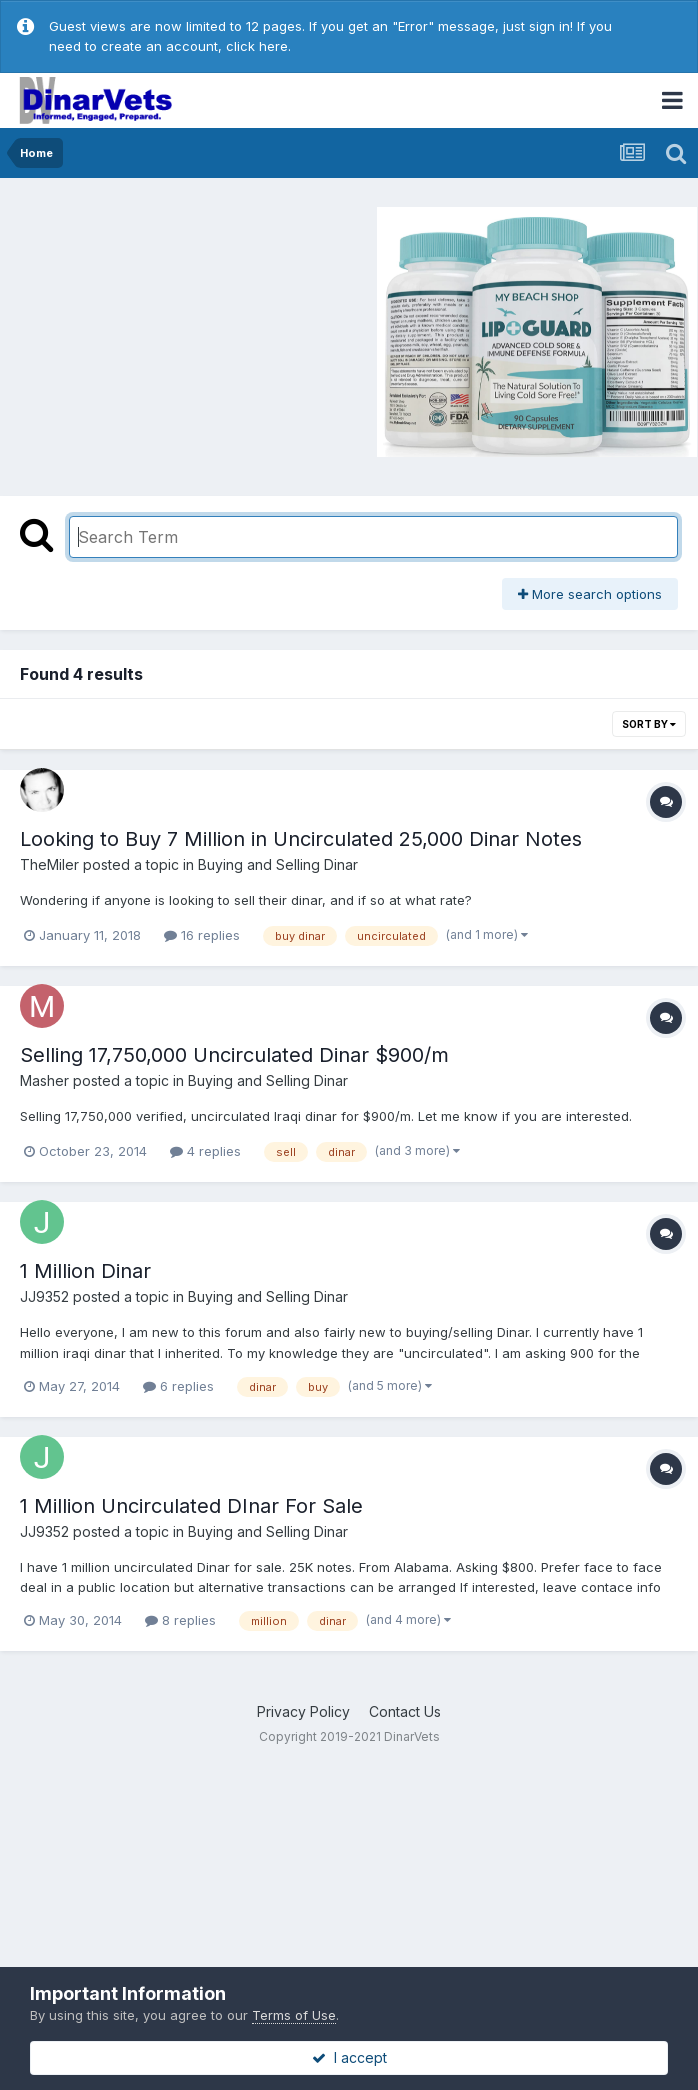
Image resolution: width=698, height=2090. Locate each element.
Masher (44, 1080)
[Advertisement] (179, 329)
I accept (349, 2057)
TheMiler (49, 864)
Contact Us (405, 1711)
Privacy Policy (303, 1711)
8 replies (180, 1620)
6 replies (178, 1386)
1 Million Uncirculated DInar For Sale (191, 1506)
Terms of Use (294, 2015)
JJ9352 (44, 1296)
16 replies (202, 935)
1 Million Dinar (85, 1271)
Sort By (649, 724)
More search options (590, 594)
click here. (258, 46)
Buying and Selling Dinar (278, 864)
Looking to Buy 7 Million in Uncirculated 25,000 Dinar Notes (301, 839)
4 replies (205, 1151)
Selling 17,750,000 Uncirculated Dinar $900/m (234, 1055)
